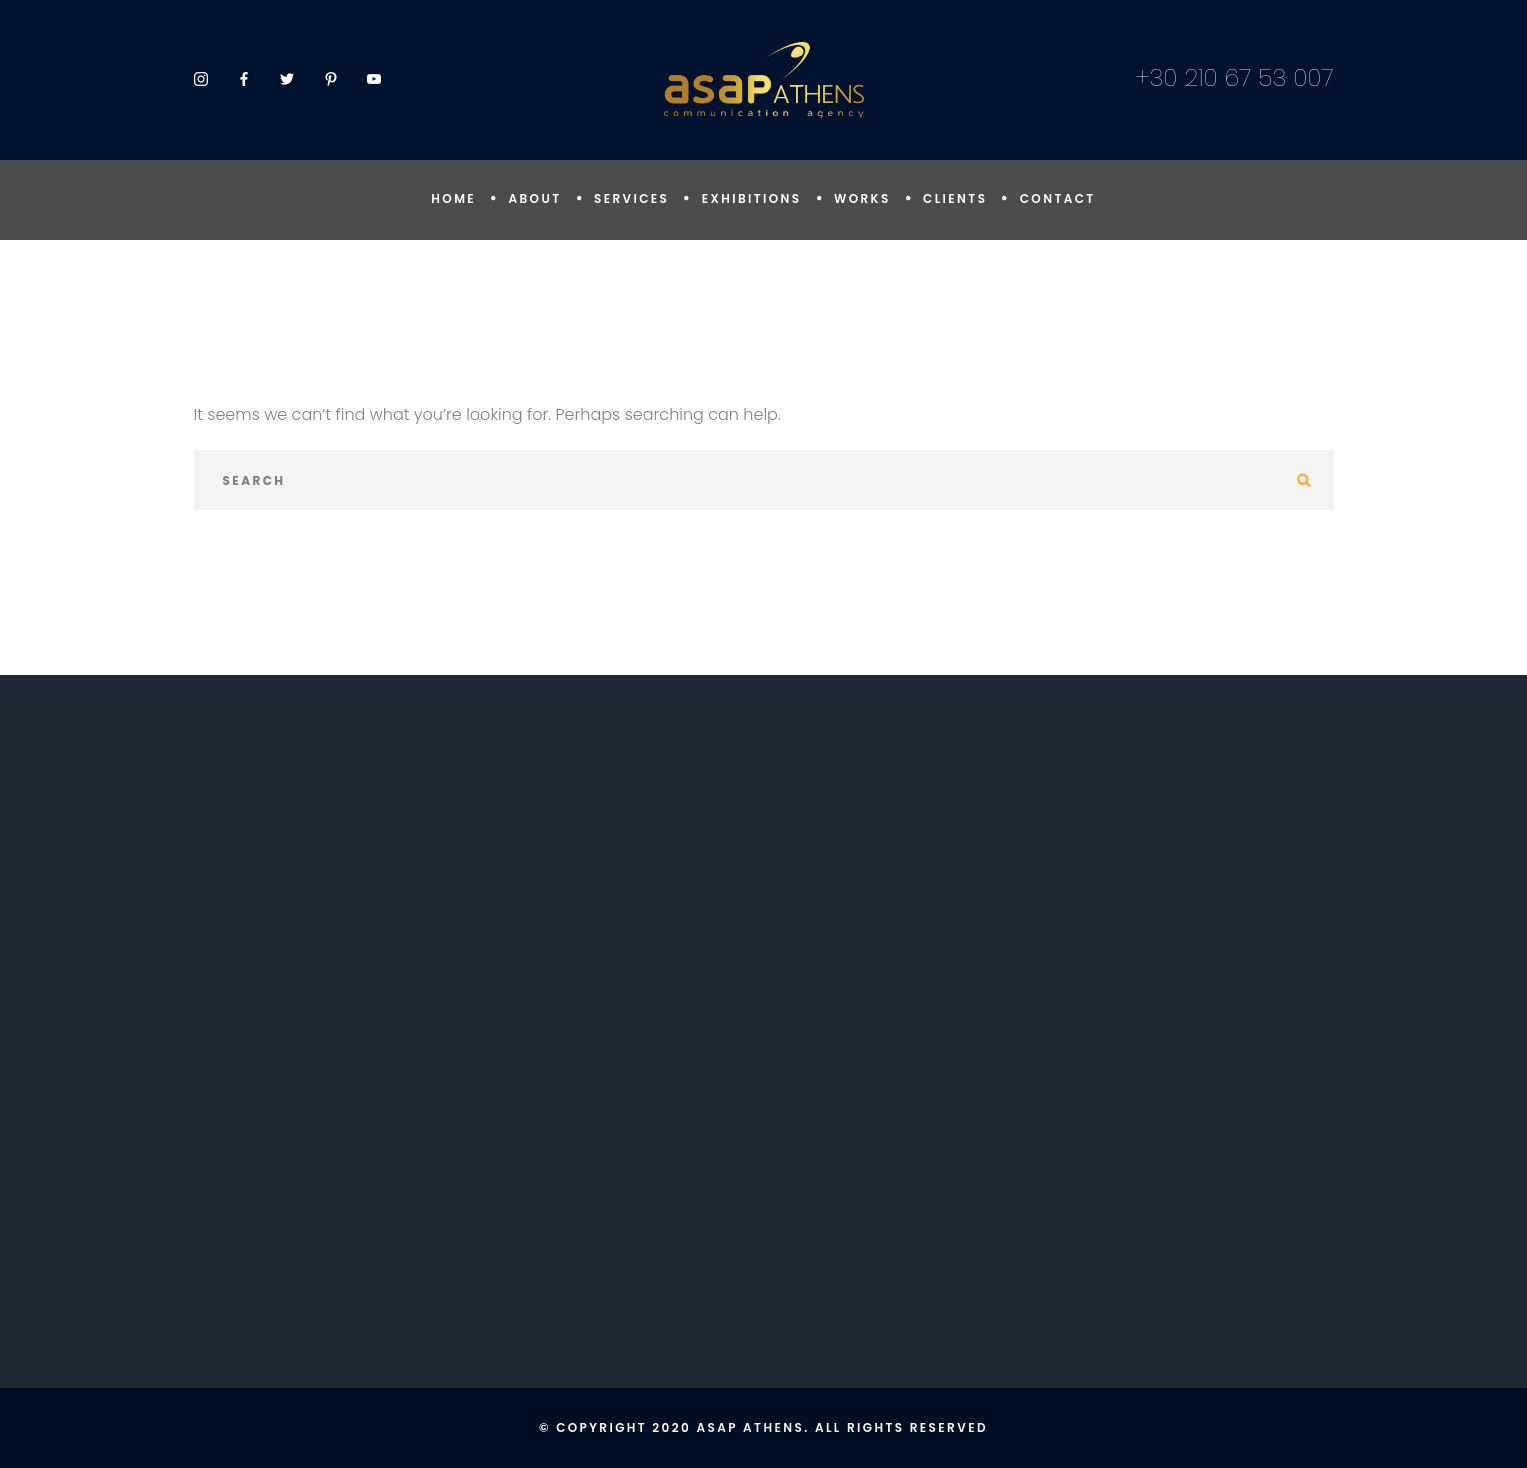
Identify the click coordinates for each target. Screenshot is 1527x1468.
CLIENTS (955, 198)
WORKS (862, 198)
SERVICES (631, 198)
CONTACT (1058, 198)
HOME (453, 198)
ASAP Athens (750, 1427)
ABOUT (535, 198)
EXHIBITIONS (752, 198)
